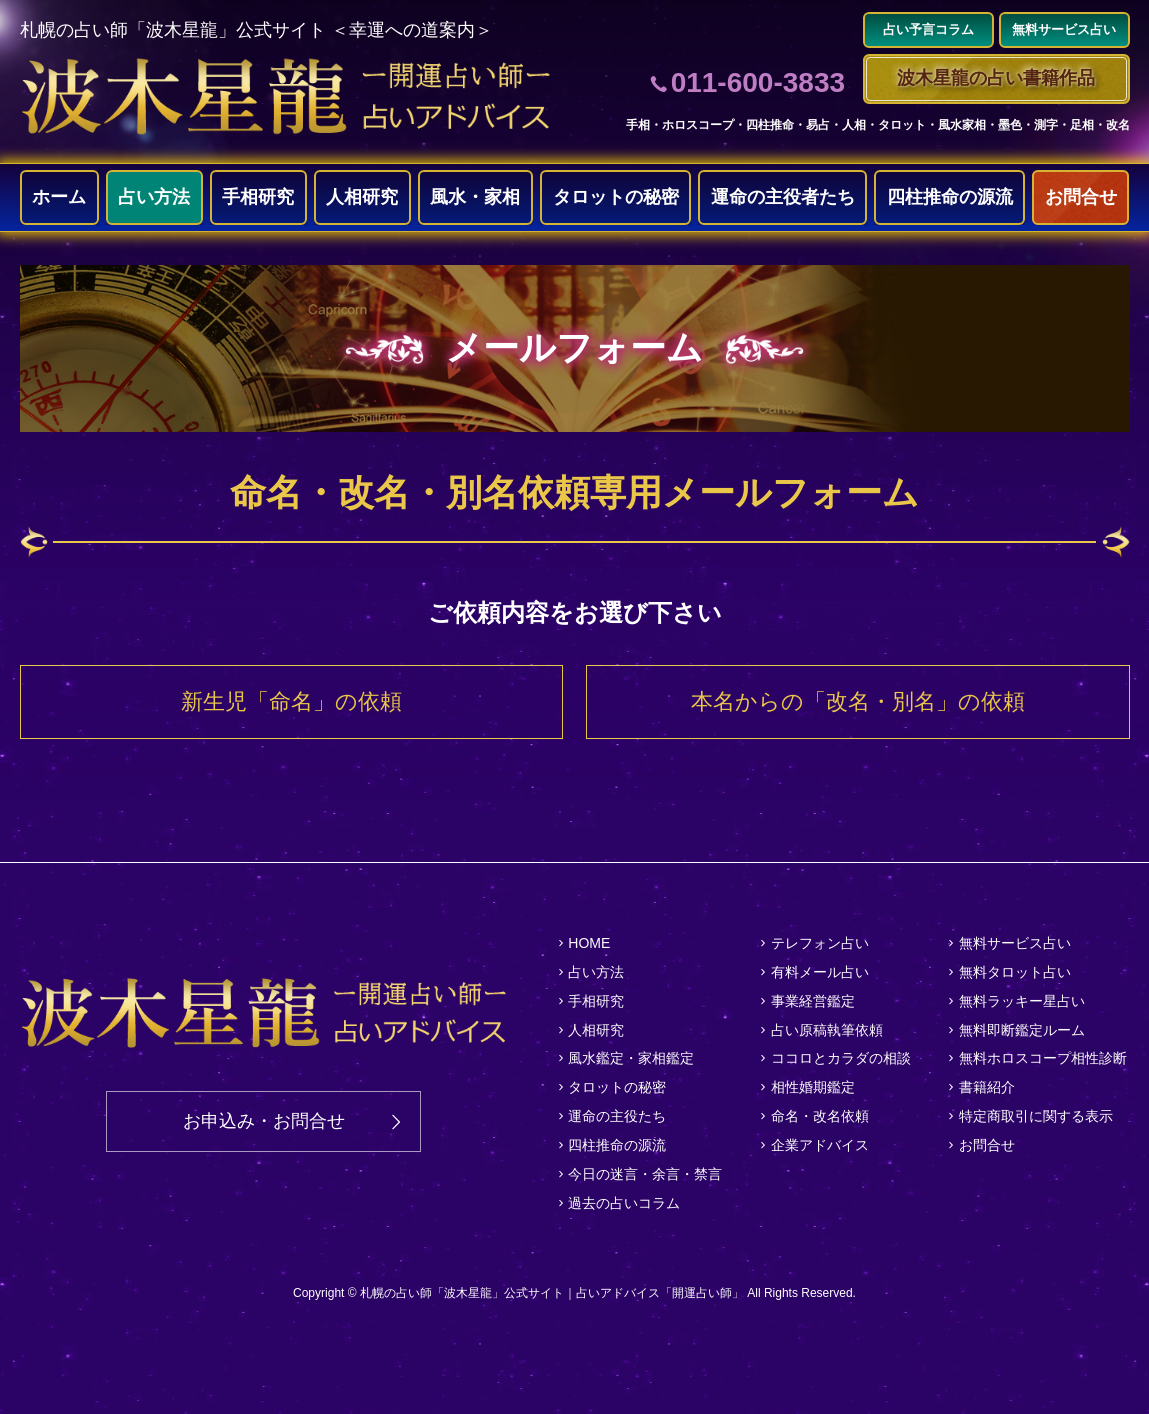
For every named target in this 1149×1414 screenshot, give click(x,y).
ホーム (59, 197)
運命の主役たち (617, 1116)
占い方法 (154, 197)
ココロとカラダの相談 (841, 1058)
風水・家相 (475, 197)
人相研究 (362, 197)
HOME (589, 943)
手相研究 (258, 197)
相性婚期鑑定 (813, 1087)
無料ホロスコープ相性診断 (1043, 1058)
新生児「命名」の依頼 (291, 701)
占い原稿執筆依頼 (827, 1030)
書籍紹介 (987, 1087)
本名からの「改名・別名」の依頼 (858, 701)
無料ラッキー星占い (1022, 1001)
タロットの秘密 (616, 197)
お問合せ (1081, 197)
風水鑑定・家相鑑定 (631, 1058)
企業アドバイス (820, 1145)
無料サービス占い (1015, 943)
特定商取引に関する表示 (1036, 1116)
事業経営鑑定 (813, 1001)
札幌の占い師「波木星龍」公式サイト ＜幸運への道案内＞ (256, 30)
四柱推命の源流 (950, 197)
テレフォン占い (820, 943)
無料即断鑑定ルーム (1022, 1030)
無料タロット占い (1015, 972)
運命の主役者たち (783, 197)
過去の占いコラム (624, 1203)
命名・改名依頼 (820, 1116)
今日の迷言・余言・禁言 (645, 1174)
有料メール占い (820, 972)
